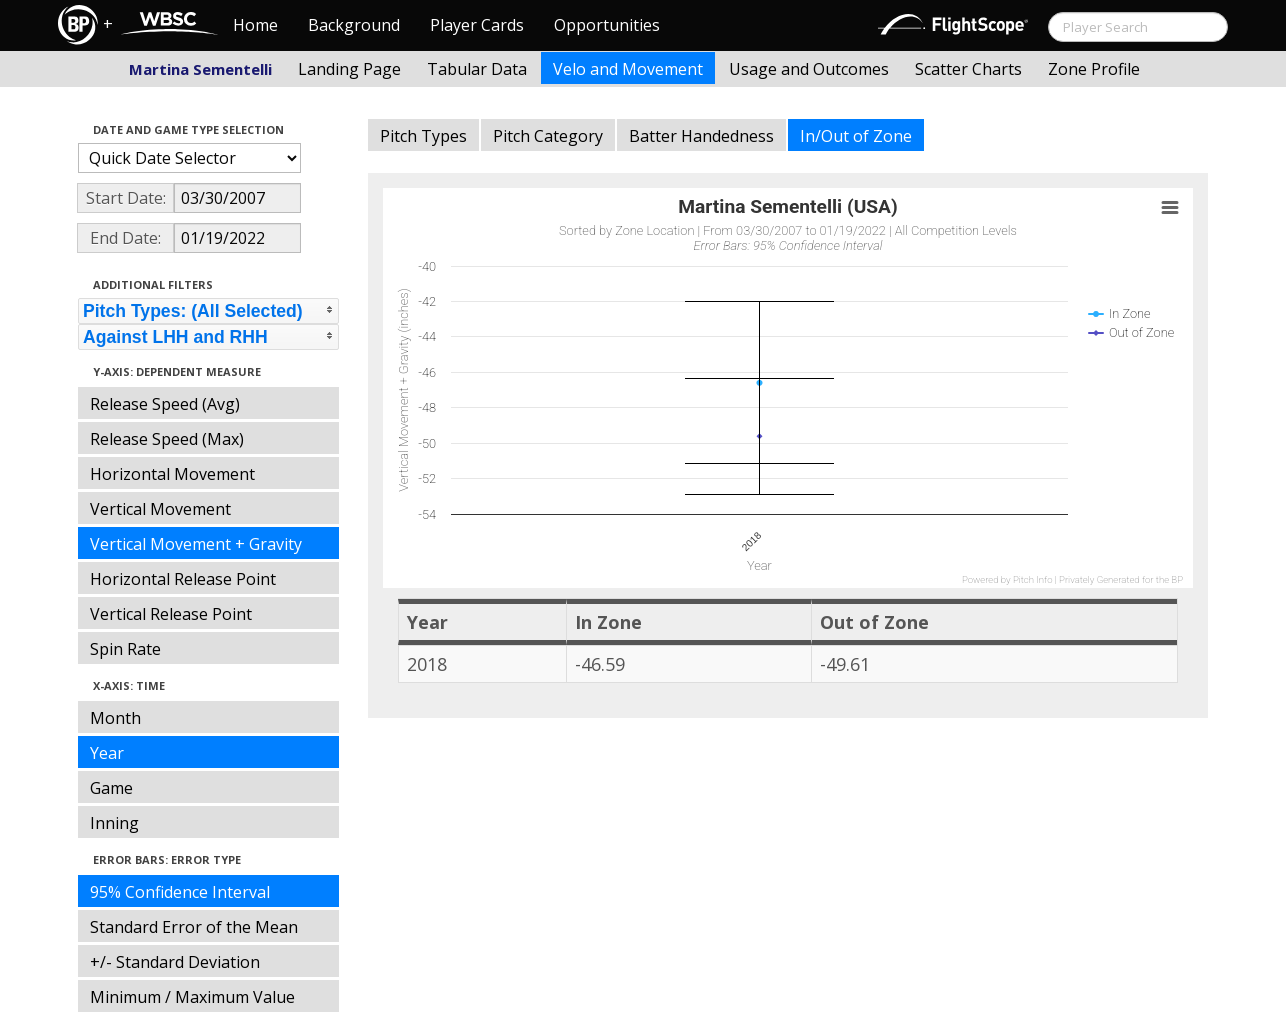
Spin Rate (125, 649)
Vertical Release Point (171, 614)
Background (354, 25)
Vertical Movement (160, 509)
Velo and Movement (628, 69)
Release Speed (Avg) (165, 404)
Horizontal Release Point (183, 579)
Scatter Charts (968, 69)
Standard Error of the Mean (194, 927)
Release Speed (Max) (167, 439)
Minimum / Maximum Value (192, 997)
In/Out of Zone (856, 136)
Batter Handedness (701, 136)
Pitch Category (548, 136)
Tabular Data (477, 69)
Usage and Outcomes (809, 69)
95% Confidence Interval (180, 892)
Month (115, 718)
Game (111, 788)
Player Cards (477, 25)
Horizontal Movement (172, 474)
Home (255, 25)
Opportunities (607, 25)
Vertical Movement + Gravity (196, 544)
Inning (114, 823)
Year (107, 753)
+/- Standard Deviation (175, 962)
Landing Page (349, 69)
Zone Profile (1094, 69)
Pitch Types (423, 136)
